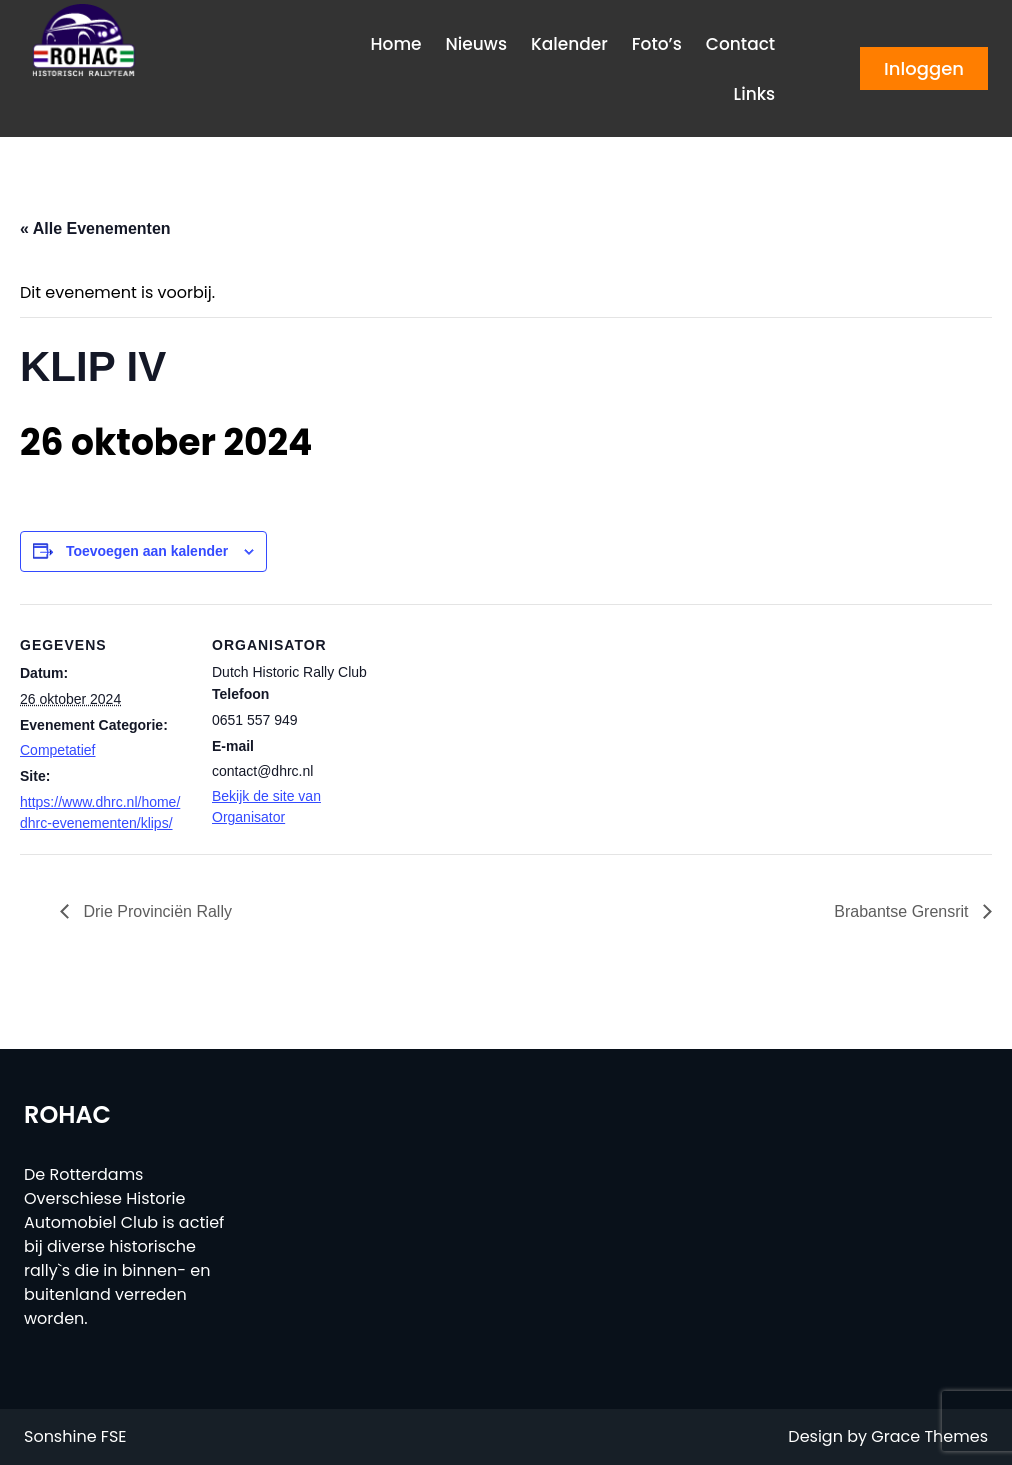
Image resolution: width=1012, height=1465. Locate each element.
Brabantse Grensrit (903, 911)
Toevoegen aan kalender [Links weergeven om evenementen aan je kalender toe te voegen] (147, 551)
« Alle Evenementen (95, 228)
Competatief (57, 750)
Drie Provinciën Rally (155, 911)
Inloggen (924, 68)
